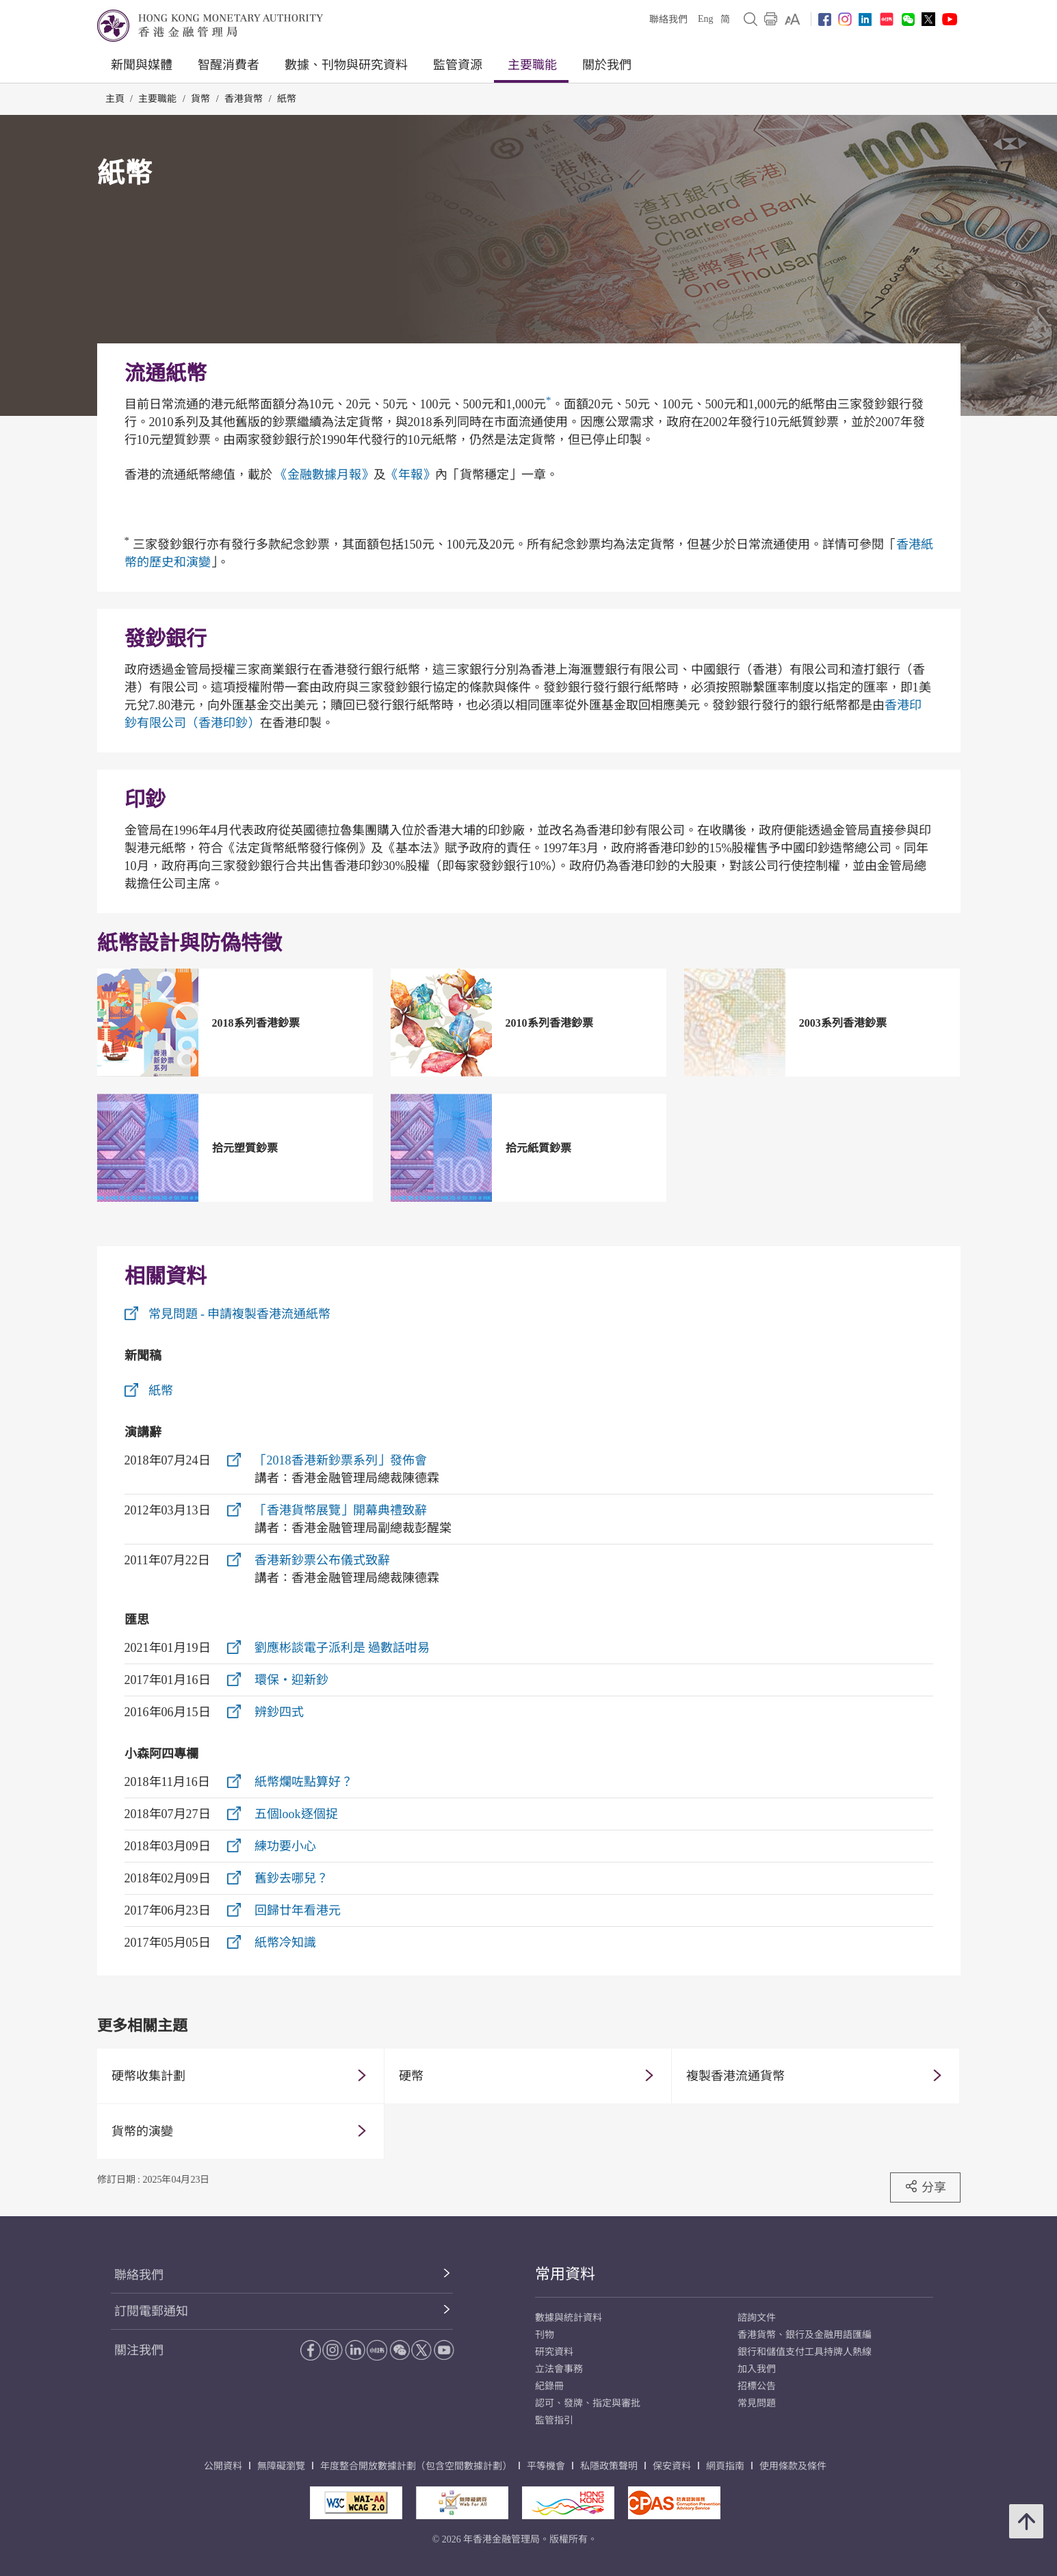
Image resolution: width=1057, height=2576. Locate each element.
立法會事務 (559, 2369)
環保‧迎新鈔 (291, 1680)
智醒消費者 (228, 65)
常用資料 (565, 2274)
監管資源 (457, 65)
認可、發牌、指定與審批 (587, 2403)
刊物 (544, 2335)
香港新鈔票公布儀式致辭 (322, 1560)
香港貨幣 (243, 99)
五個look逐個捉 (296, 1814)
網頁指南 (725, 2466)
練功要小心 (285, 1846)
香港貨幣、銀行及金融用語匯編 (805, 2335)
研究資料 (554, 2352)
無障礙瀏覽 (281, 2466)
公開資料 (223, 2466)
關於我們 (606, 65)
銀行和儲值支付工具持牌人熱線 (805, 2352)
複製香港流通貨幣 (735, 2076)
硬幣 (411, 2076)
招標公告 (757, 2386)
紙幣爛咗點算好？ (304, 1782)
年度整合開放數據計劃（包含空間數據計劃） (416, 2466)
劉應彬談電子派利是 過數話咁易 (342, 1648)
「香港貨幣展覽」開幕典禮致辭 (341, 1510)
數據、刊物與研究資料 (346, 65)
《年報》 (410, 475)
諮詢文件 (757, 2318)
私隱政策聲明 (609, 2466)
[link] (792, 19)
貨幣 (200, 99)
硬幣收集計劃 (148, 2076)
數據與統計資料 (568, 2318)
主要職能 (532, 65)
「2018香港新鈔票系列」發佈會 (341, 1460)
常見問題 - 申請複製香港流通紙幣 (239, 1314)
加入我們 (757, 2369)
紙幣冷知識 (285, 1942)
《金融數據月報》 (324, 475)
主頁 (115, 99)
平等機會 (546, 2466)
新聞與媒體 (141, 65)
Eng (706, 19)
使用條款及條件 (792, 2466)
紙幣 (286, 99)
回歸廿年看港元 (298, 1910)
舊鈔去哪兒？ (291, 1878)
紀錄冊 (549, 2386)
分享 (925, 2186)
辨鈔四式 (279, 1712)
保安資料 (672, 2466)
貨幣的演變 (142, 2131)
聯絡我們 (668, 19)
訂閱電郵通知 (151, 2311)
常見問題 (757, 2403)
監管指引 (554, 2420)
